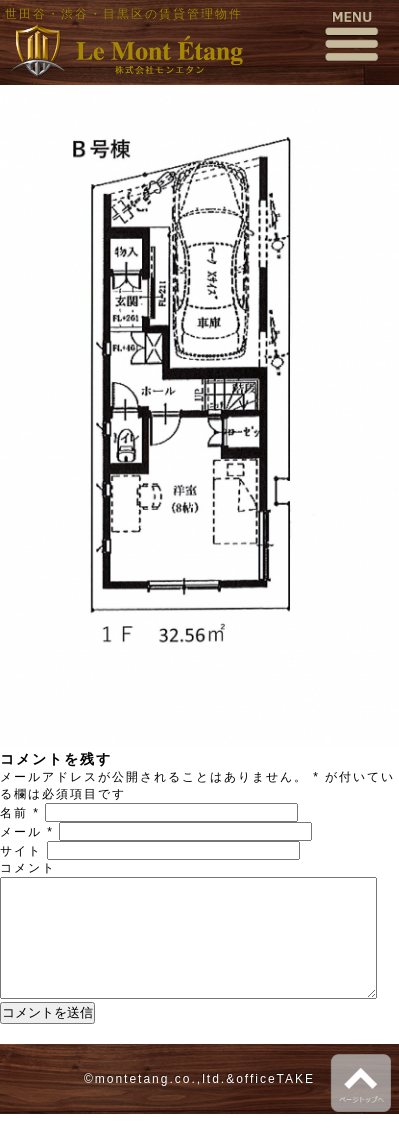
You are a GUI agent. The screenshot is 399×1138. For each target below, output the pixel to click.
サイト (21, 851)
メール (27, 832)
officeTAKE (275, 1103)
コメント (28, 868)
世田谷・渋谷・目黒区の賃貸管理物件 (124, 14)
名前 (20, 813)
